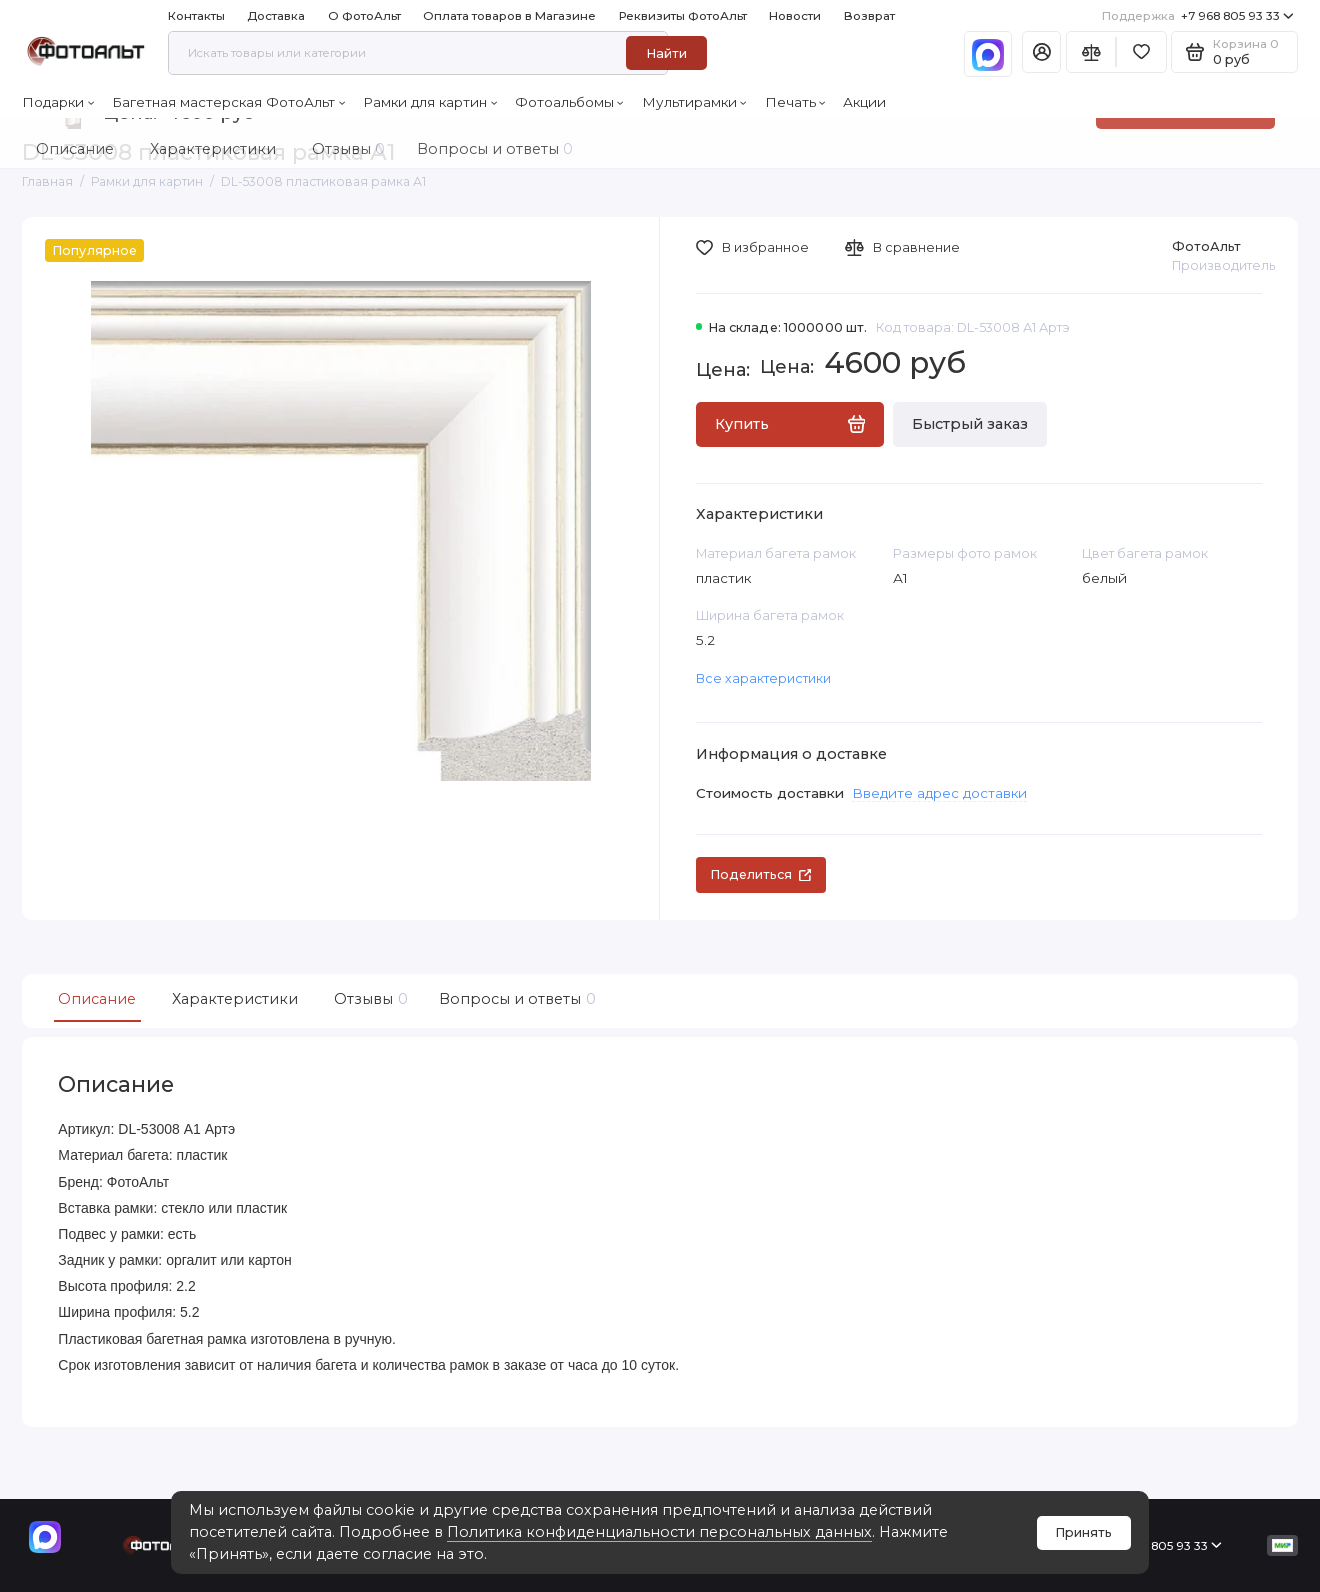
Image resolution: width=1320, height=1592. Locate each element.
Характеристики (235, 999)
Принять (1083, 1532)
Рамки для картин (430, 102)
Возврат (869, 16)
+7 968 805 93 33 (1198, 16)
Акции (864, 102)
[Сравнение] (1091, 51)
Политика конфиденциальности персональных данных (659, 1532)
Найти (666, 53)
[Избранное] (1141, 51)
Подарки (58, 102)
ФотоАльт (1206, 246)
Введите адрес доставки (939, 793)
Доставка (276, 16)
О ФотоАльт (364, 16)
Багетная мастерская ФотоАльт (228, 102)
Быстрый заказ (970, 424)
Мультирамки (694, 102)
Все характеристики (763, 678)
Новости (795, 16)
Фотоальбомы (569, 102)
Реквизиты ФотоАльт (683, 16)
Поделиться (760, 874)
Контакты (196, 16)
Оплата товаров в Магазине (509, 16)
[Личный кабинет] (1042, 51)
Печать (795, 102)
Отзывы (368, 999)
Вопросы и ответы (515, 999)
